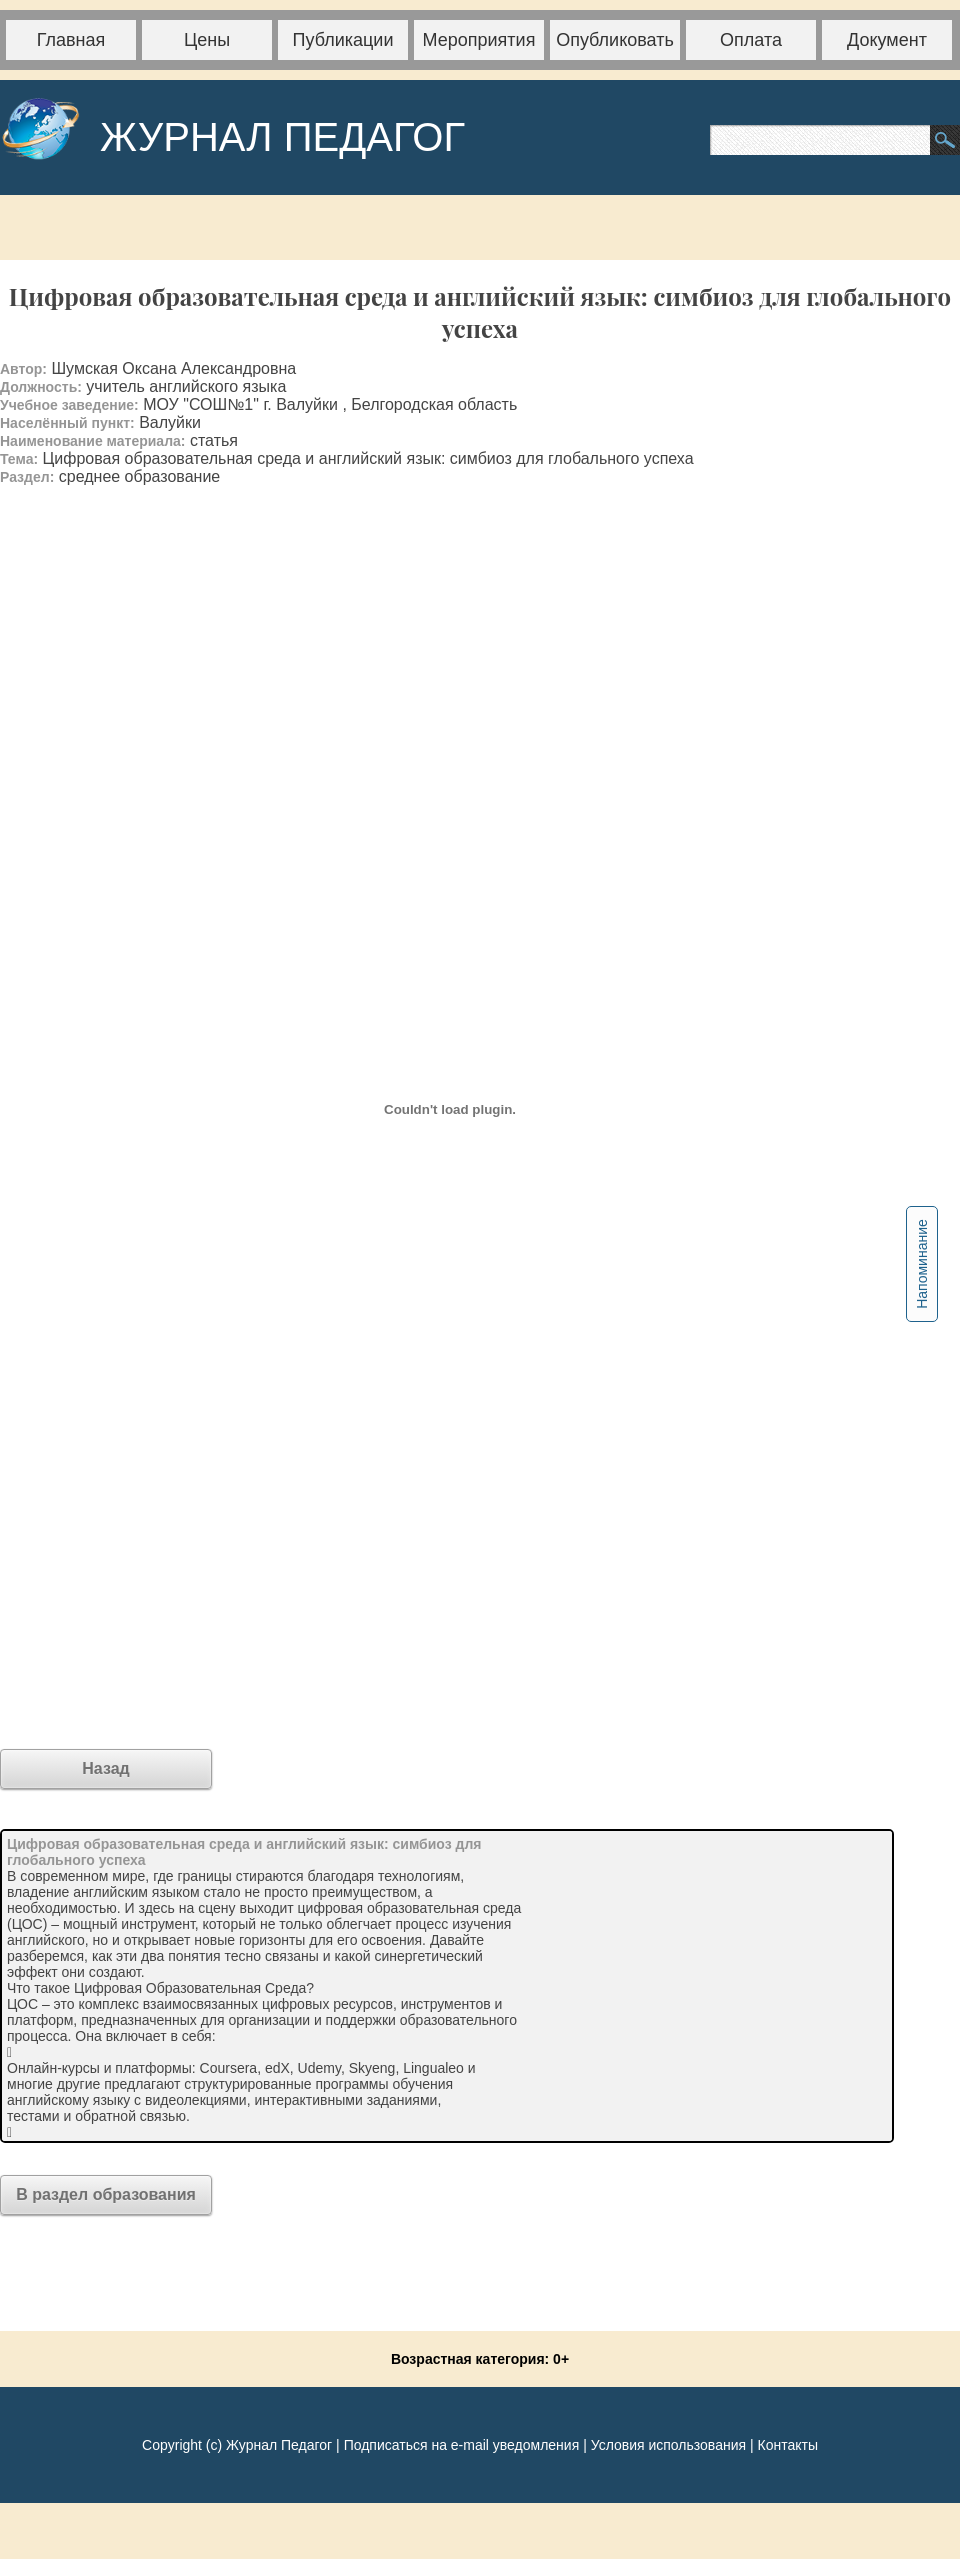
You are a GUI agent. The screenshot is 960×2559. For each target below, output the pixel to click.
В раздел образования (106, 2194)
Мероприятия (479, 40)
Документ (887, 40)
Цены (207, 40)
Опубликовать (615, 40)
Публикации (343, 40)
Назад (105, 1768)
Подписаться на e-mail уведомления (462, 2445)
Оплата (751, 40)
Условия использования (668, 2445)
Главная (71, 40)
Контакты (787, 2445)
